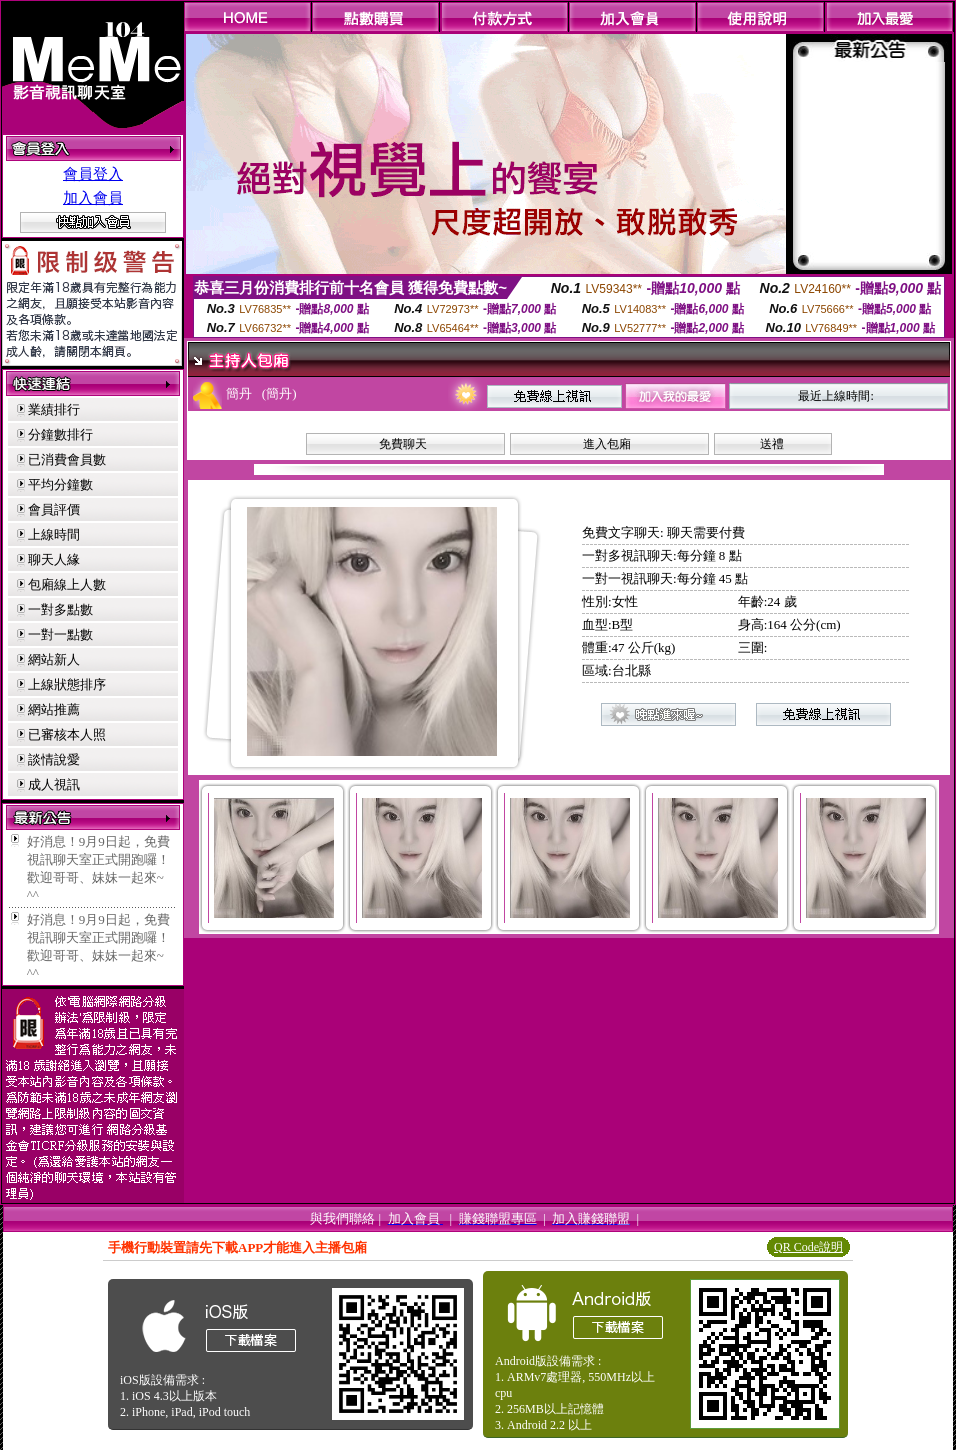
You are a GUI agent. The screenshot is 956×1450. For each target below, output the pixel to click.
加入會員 (93, 198)
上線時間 (54, 534)
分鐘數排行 (60, 434)
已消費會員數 (67, 459)
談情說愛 (54, 759)
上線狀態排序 (67, 684)
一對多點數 (60, 609)
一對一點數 (60, 634)
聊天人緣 (54, 559)
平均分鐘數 (60, 484)
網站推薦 (54, 709)
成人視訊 (54, 784)
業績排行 (54, 409)
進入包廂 (607, 444)
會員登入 (93, 174)
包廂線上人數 (67, 584)
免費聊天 (403, 444)
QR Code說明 (808, 1247)
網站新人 (54, 659)
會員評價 (54, 509)
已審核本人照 (67, 734)
